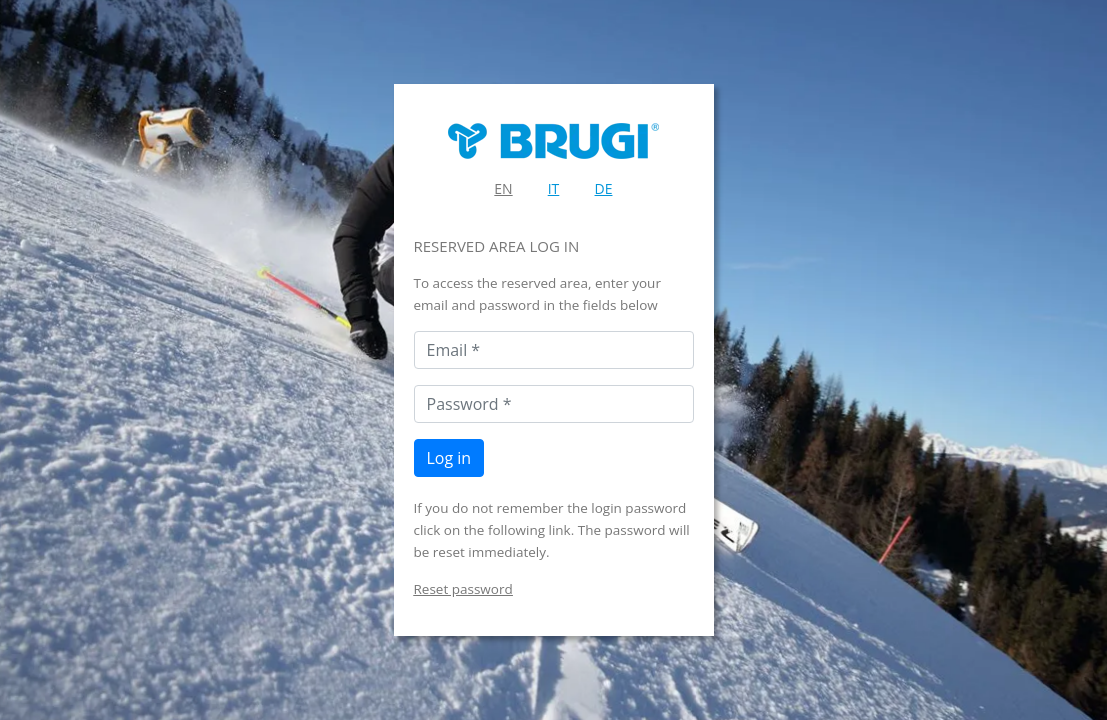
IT (554, 188)
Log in (449, 458)
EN (503, 188)
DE (604, 188)
